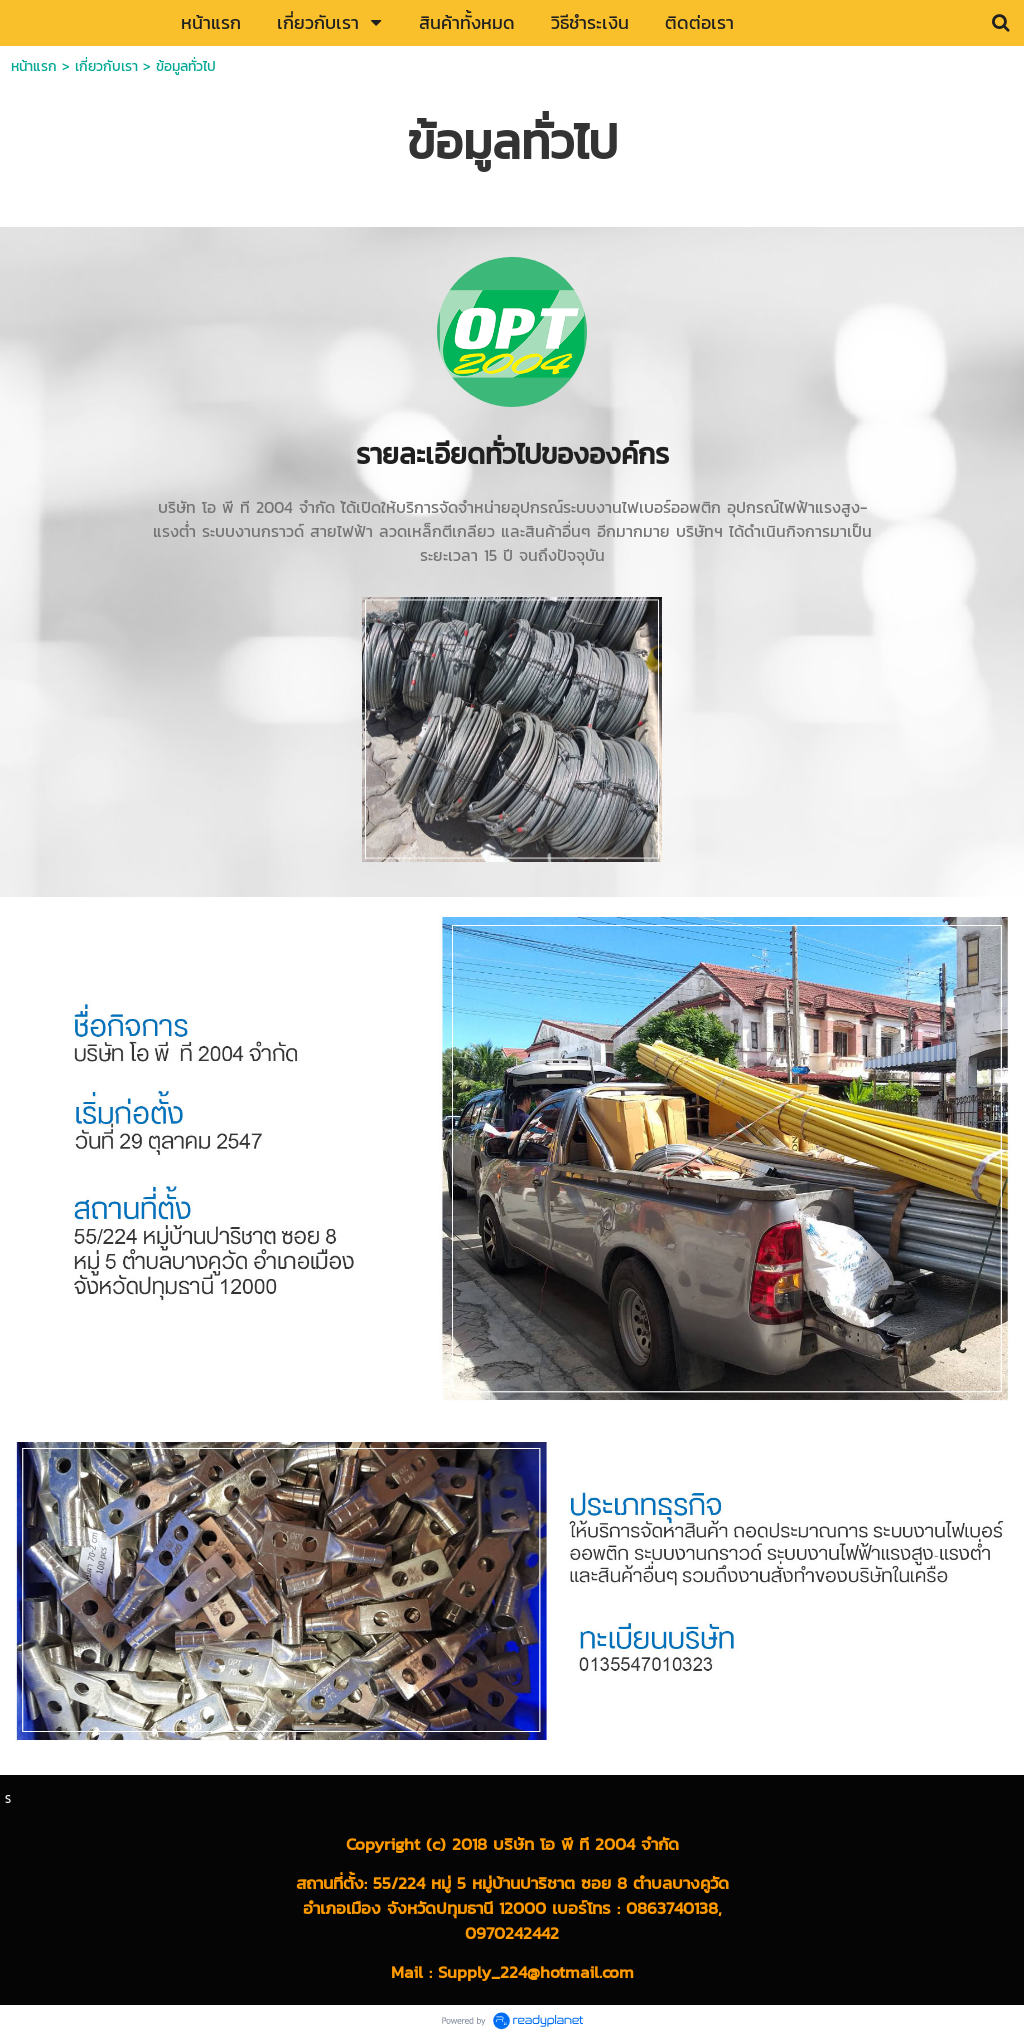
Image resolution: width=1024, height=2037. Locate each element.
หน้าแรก (34, 66)
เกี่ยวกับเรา (106, 66)
